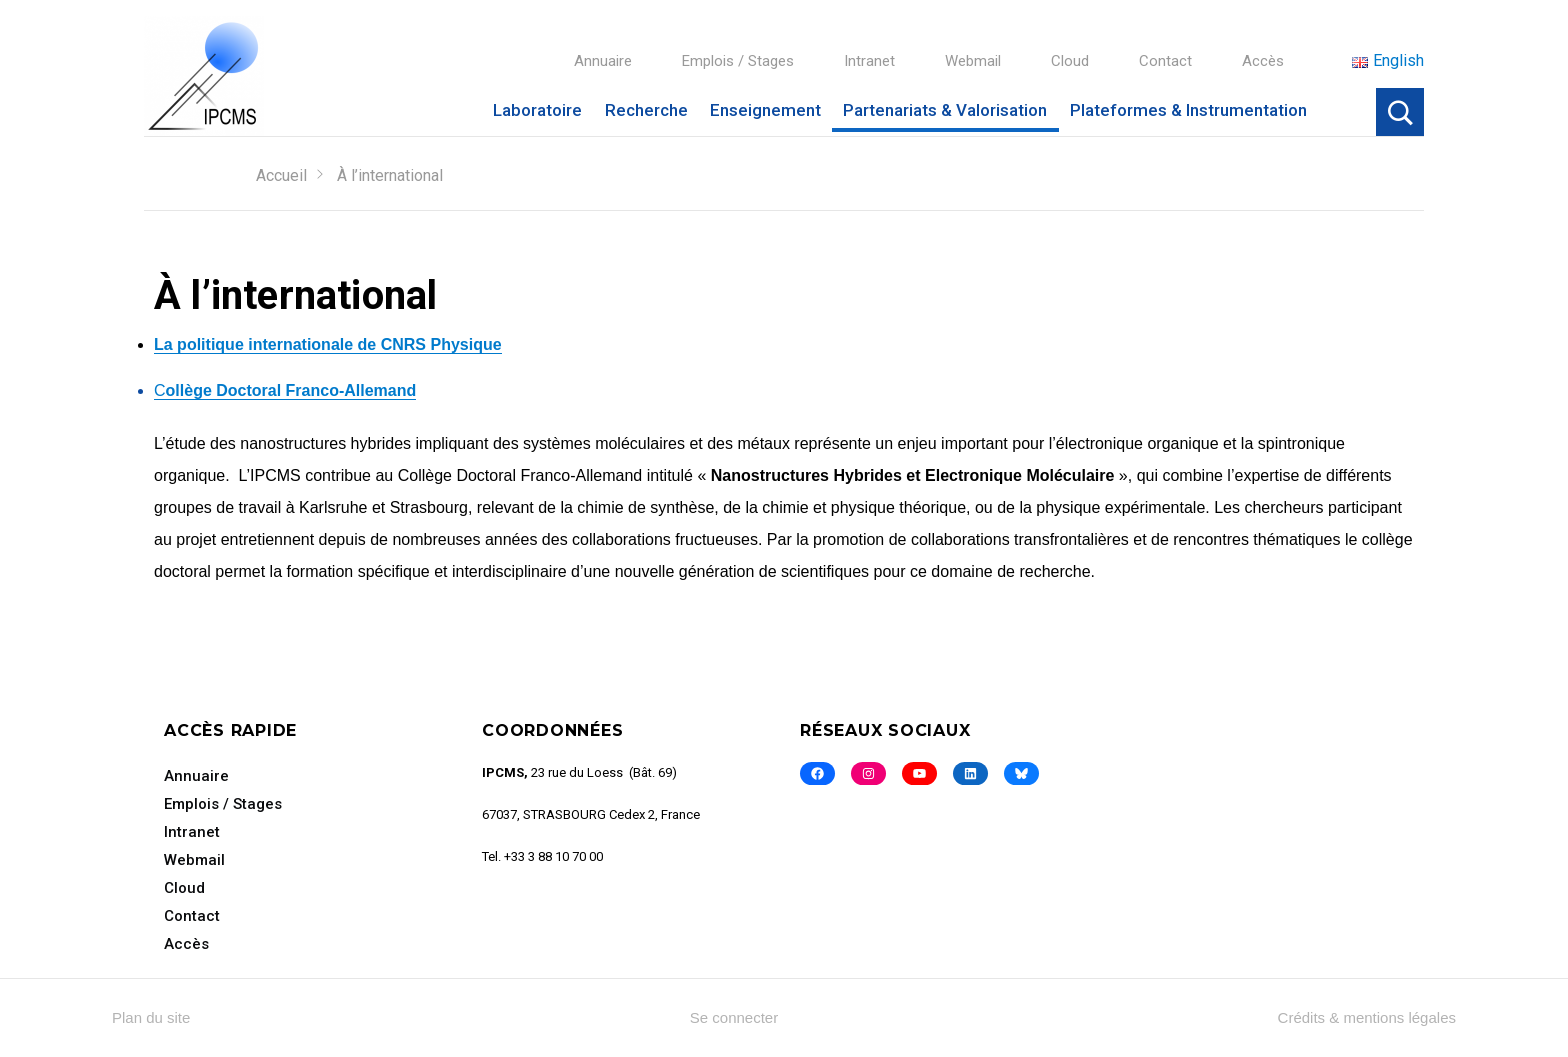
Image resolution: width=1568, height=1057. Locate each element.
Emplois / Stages (738, 61)
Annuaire (603, 61)
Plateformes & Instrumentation (1188, 110)
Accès (1263, 61)
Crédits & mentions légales (1367, 1017)
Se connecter (734, 1017)
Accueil (281, 175)
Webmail (973, 61)
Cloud (1070, 61)
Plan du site (151, 1017)
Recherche (646, 110)
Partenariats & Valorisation (945, 110)
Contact (1165, 61)
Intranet (869, 61)
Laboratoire (537, 110)
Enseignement (765, 110)
